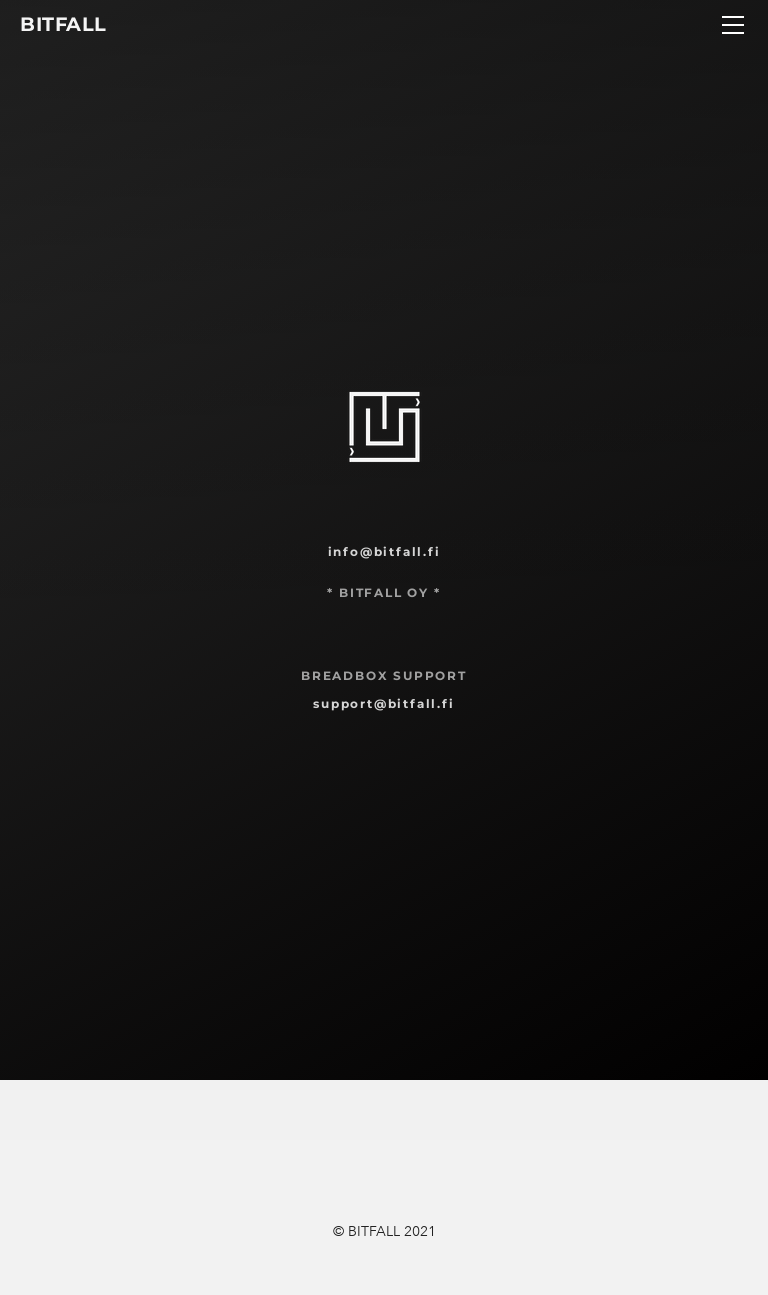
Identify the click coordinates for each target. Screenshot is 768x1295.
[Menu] (733, 25)
